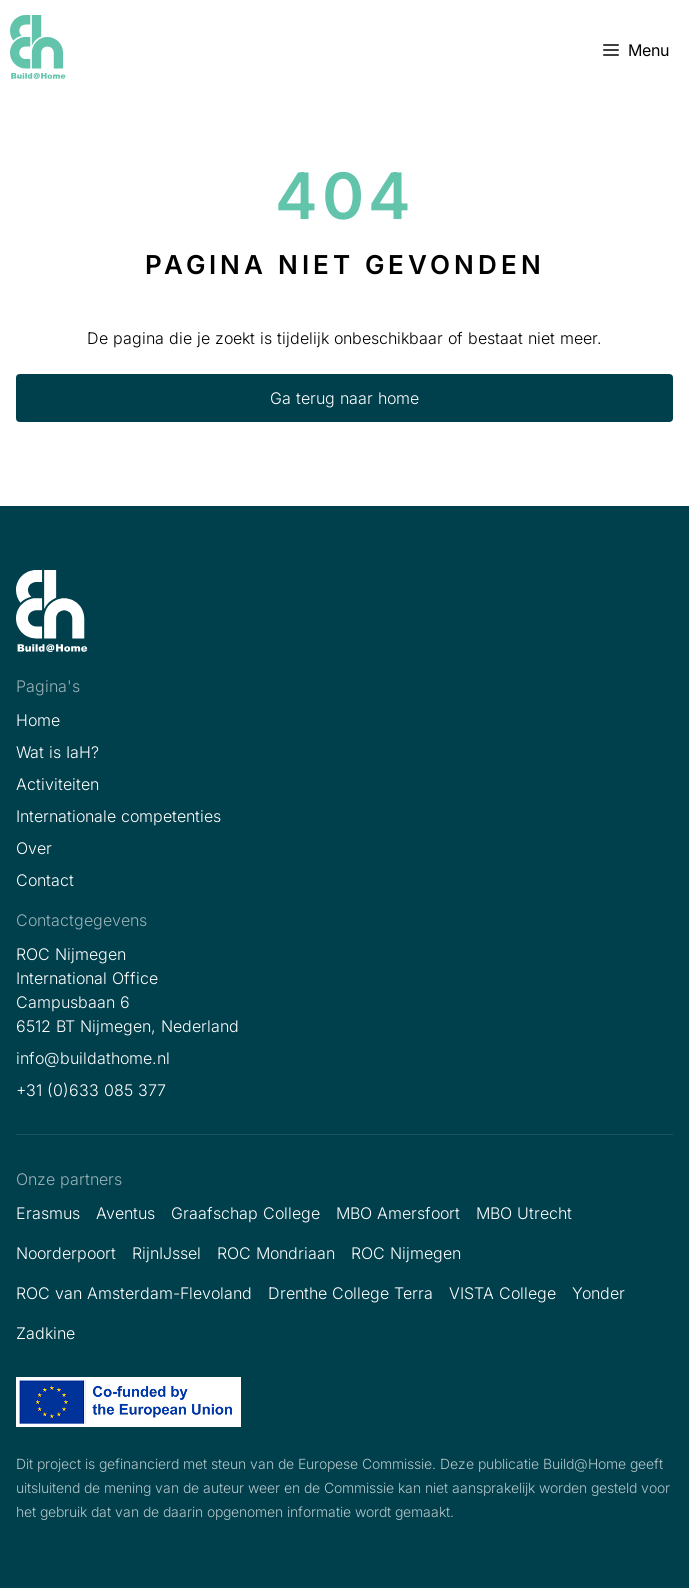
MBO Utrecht (524, 1213)
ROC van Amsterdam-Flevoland (134, 1293)
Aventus (125, 1213)
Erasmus (48, 1213)
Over (34, 848)
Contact (45, 880)
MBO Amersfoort (398, 1213)
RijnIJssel (166, 1253)
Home (38, 720)
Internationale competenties (118, 816)
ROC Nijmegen (406, 1253)
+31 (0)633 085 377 (91, 1090)
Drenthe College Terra (350, 1293)
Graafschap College (245, 1213)
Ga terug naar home (344, 398)
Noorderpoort (66, 1253)
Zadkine (45, 1333)
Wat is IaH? (57, 752)
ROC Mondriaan (276, 1253)
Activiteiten (57, 784)
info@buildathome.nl (93, 1058)
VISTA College (502, 1293)
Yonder (598, 1293)
